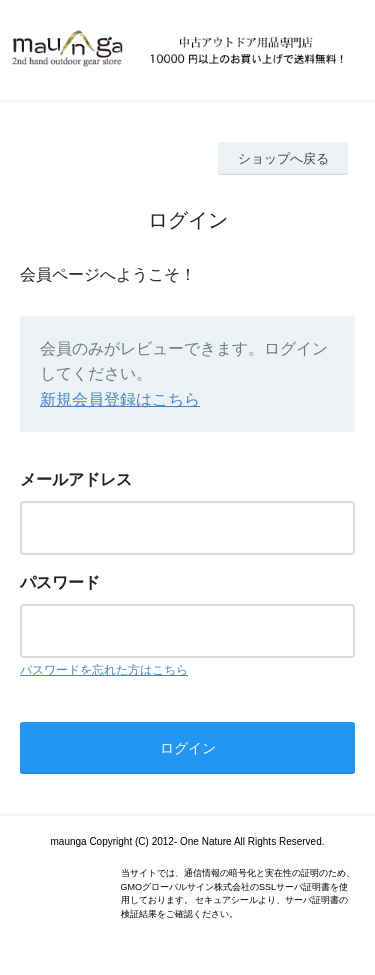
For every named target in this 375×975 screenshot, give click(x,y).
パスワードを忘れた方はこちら (104, 670)
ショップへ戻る (283, 158)
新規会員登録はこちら (120, 399)
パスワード (60, 582)
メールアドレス (76, 479)
